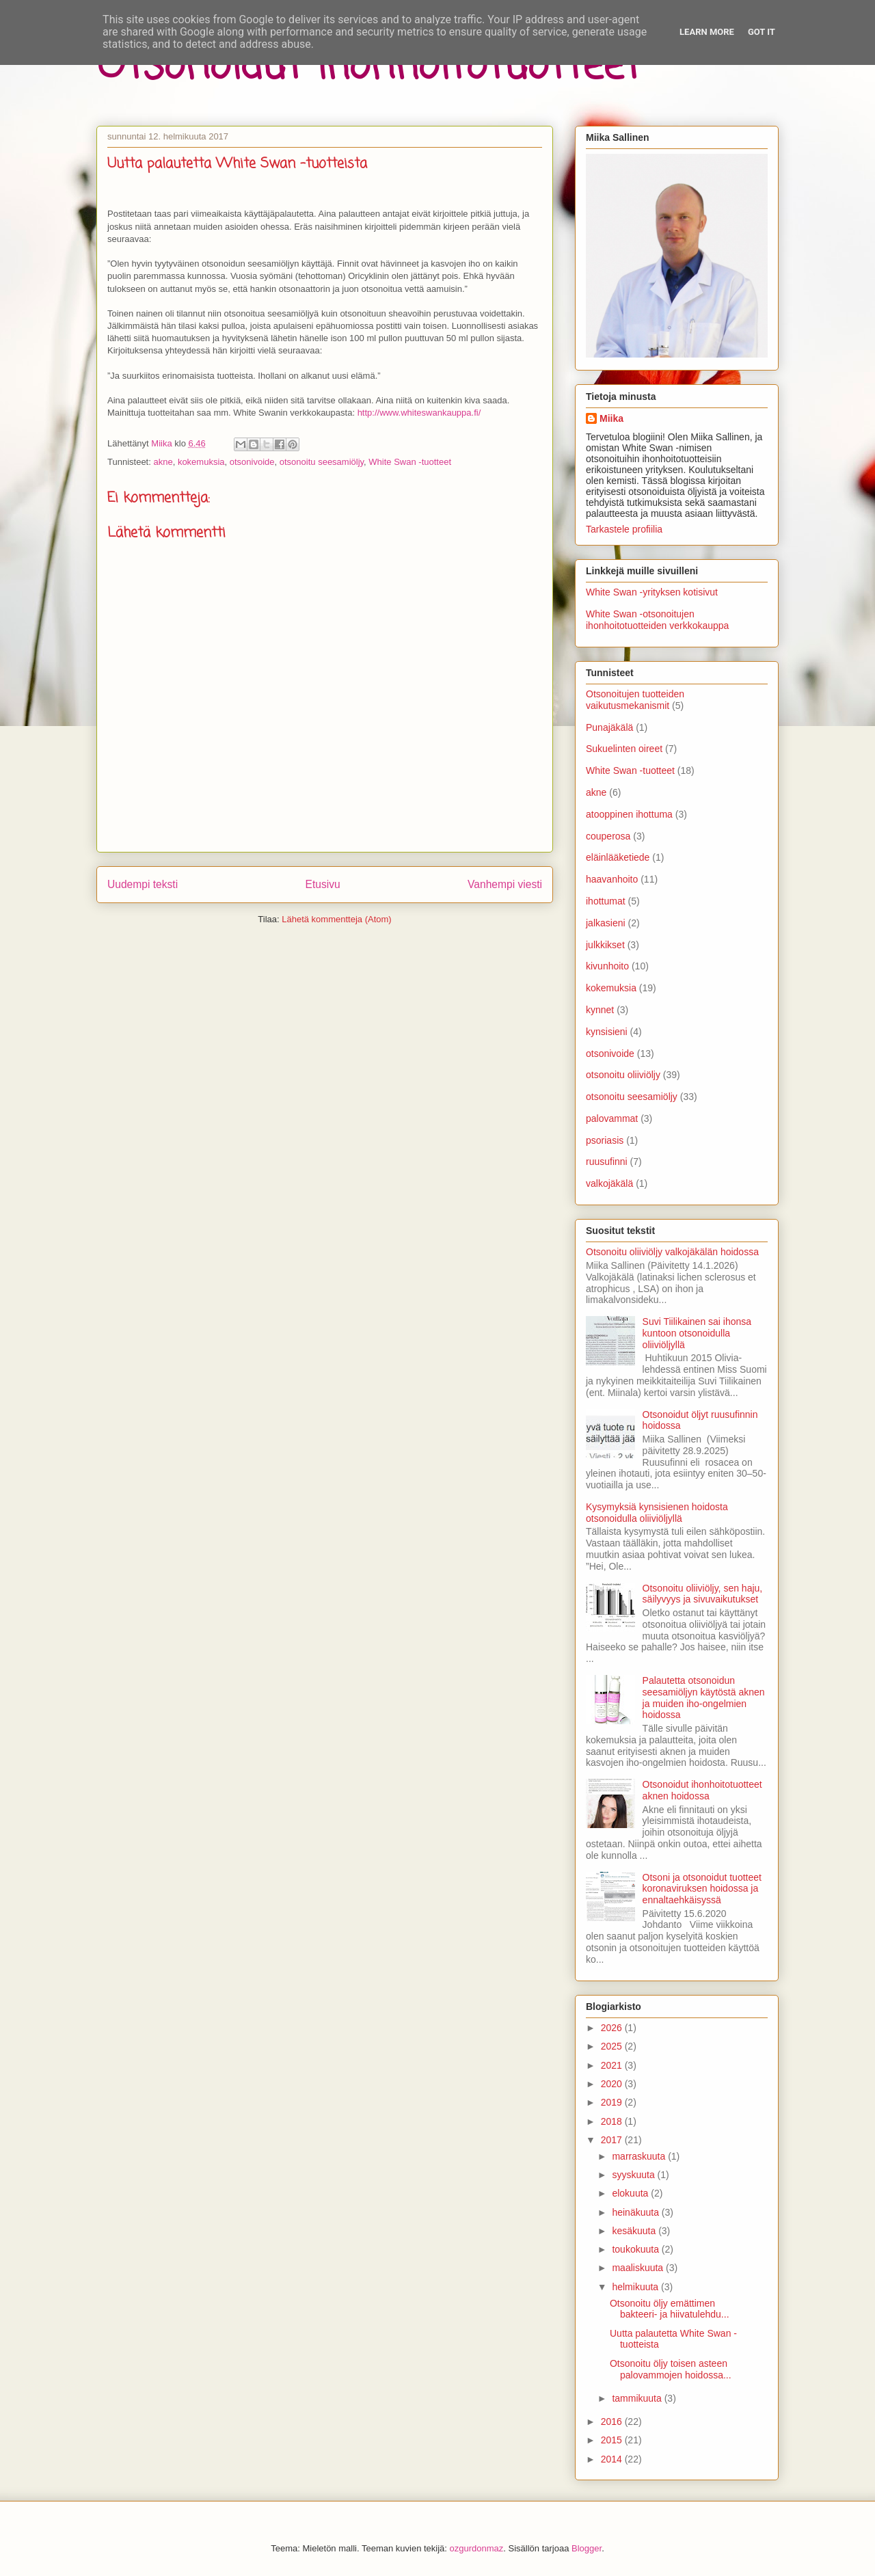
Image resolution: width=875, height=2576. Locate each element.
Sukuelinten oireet (624, 748)
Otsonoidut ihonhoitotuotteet (368, 67)
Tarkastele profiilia (624, 529)
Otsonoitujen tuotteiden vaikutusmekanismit (635, 699)
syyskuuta (634, 2174)
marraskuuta (640, 2156)
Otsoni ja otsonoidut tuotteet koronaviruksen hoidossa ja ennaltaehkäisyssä (702, 1889)
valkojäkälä (609, 1183)
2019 (613, 2102)
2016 (613, 2421)
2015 (613, 2439)
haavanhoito (612, 879)
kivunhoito (607, 966)
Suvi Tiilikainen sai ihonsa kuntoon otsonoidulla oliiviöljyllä (697, 1333)
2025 (613, 2046)
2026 (613, 2027)
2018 (613, 2121)
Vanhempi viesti (505, 884)
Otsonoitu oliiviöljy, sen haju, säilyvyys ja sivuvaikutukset (703, 1594)
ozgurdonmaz (477, 2548)
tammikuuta (638, 2398)
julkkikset (605, 944)
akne (162, 462)
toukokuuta (636, 2249)
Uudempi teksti (142, 884)
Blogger (586, 2548)
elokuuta (631, 2193)
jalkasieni (605, 922)
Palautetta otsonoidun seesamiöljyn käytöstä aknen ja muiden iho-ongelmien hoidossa (704, 1697)
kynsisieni (607, 1031)
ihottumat (605, 901)
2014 (613, 2459)
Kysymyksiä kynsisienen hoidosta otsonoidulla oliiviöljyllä (657, 1512)
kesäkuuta (635, 2230)
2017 (613, 2139)
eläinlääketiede (617, 857)
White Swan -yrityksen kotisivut (652, 592)
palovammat (612, 1118)
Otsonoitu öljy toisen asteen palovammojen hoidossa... (670, 2369)
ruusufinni (607, 1161)
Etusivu (323, 884)
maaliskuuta (639, 2267)
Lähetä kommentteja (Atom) (336, 919)
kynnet (600, 1009)
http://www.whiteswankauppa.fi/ (419, 412)
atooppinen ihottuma (629, 814)
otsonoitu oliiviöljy (623, 1074)
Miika (611, 418)
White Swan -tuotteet (409, 462)
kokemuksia (201, 462)
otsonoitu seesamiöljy (322, 462)
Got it (761, 32)
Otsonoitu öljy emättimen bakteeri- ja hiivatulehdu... (669, 2309)
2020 (613, 2083)
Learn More (706, 32)
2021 (613, 2065)
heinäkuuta (636, 2212)
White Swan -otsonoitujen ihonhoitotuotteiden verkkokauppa (657, 619)
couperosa (608, 836)
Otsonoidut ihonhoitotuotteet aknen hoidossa (702, 1790)
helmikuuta (636, 2286)
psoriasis (604, 1140)
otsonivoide (252, 462)
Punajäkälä (609, 727)
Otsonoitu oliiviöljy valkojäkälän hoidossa (672, 1251)
